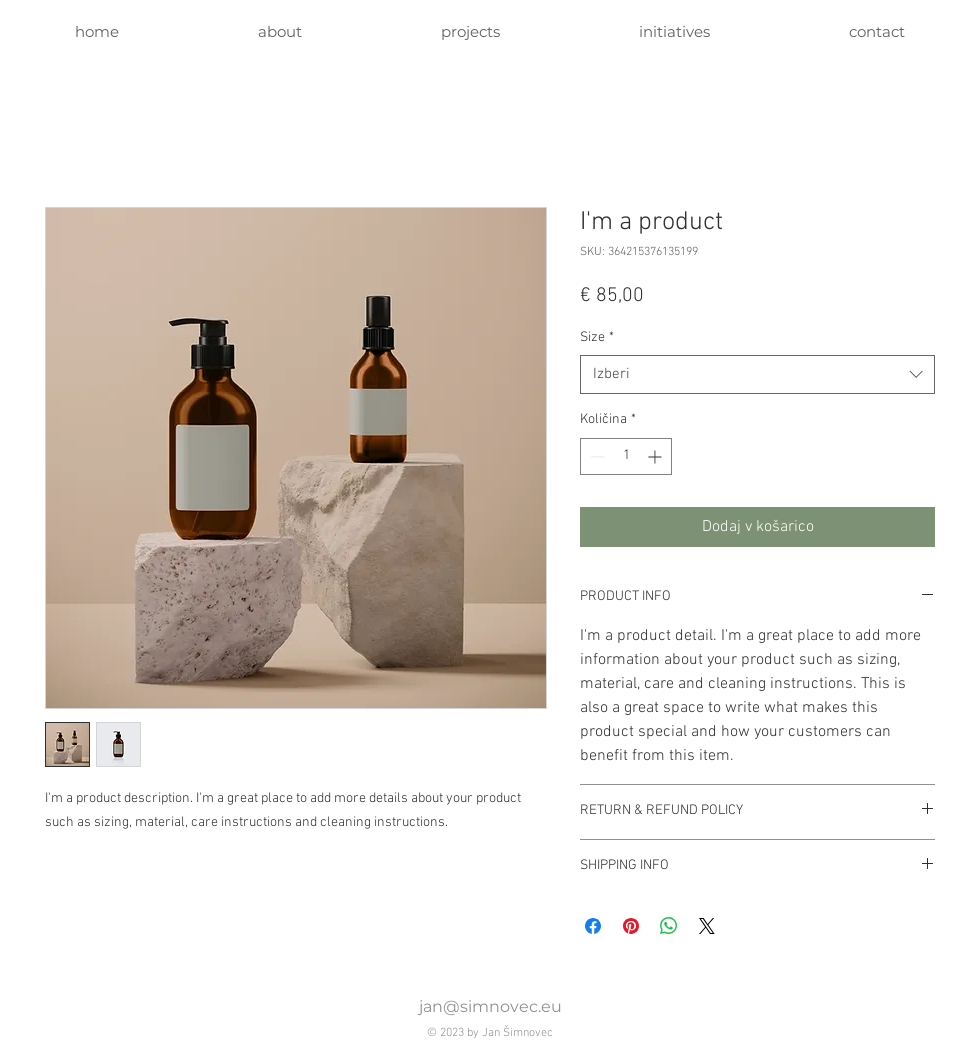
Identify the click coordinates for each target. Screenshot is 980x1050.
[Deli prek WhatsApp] (669, 926)
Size (597, 337)
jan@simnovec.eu (490, 1006)
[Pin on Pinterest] (631, 926)
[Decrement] (595, 456)
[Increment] (656, 456)
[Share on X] (707, 926)
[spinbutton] (626, 456)
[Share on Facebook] (593, 926)
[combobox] (757, 374)
